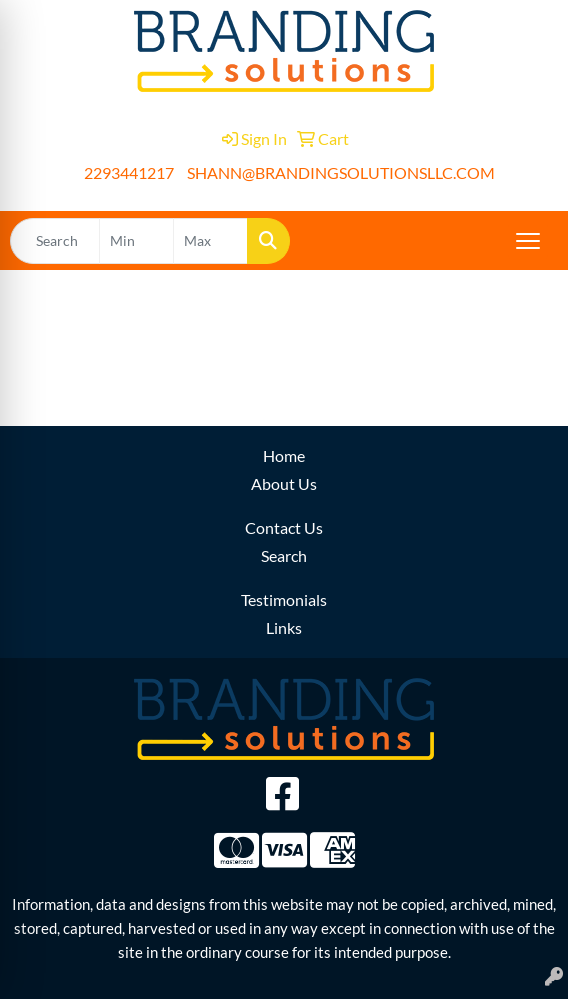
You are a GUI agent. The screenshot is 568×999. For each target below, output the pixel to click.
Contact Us (284, 527)
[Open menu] (528, 241)
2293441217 (129, 172)
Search (284, 555)
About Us (284, 483)
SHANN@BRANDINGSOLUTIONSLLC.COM (341, 172)
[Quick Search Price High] (210, 241)
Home (284, 455)
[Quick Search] (55, 241)
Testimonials (284, 599)
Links (284, 627)
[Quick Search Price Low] (136, 241)
